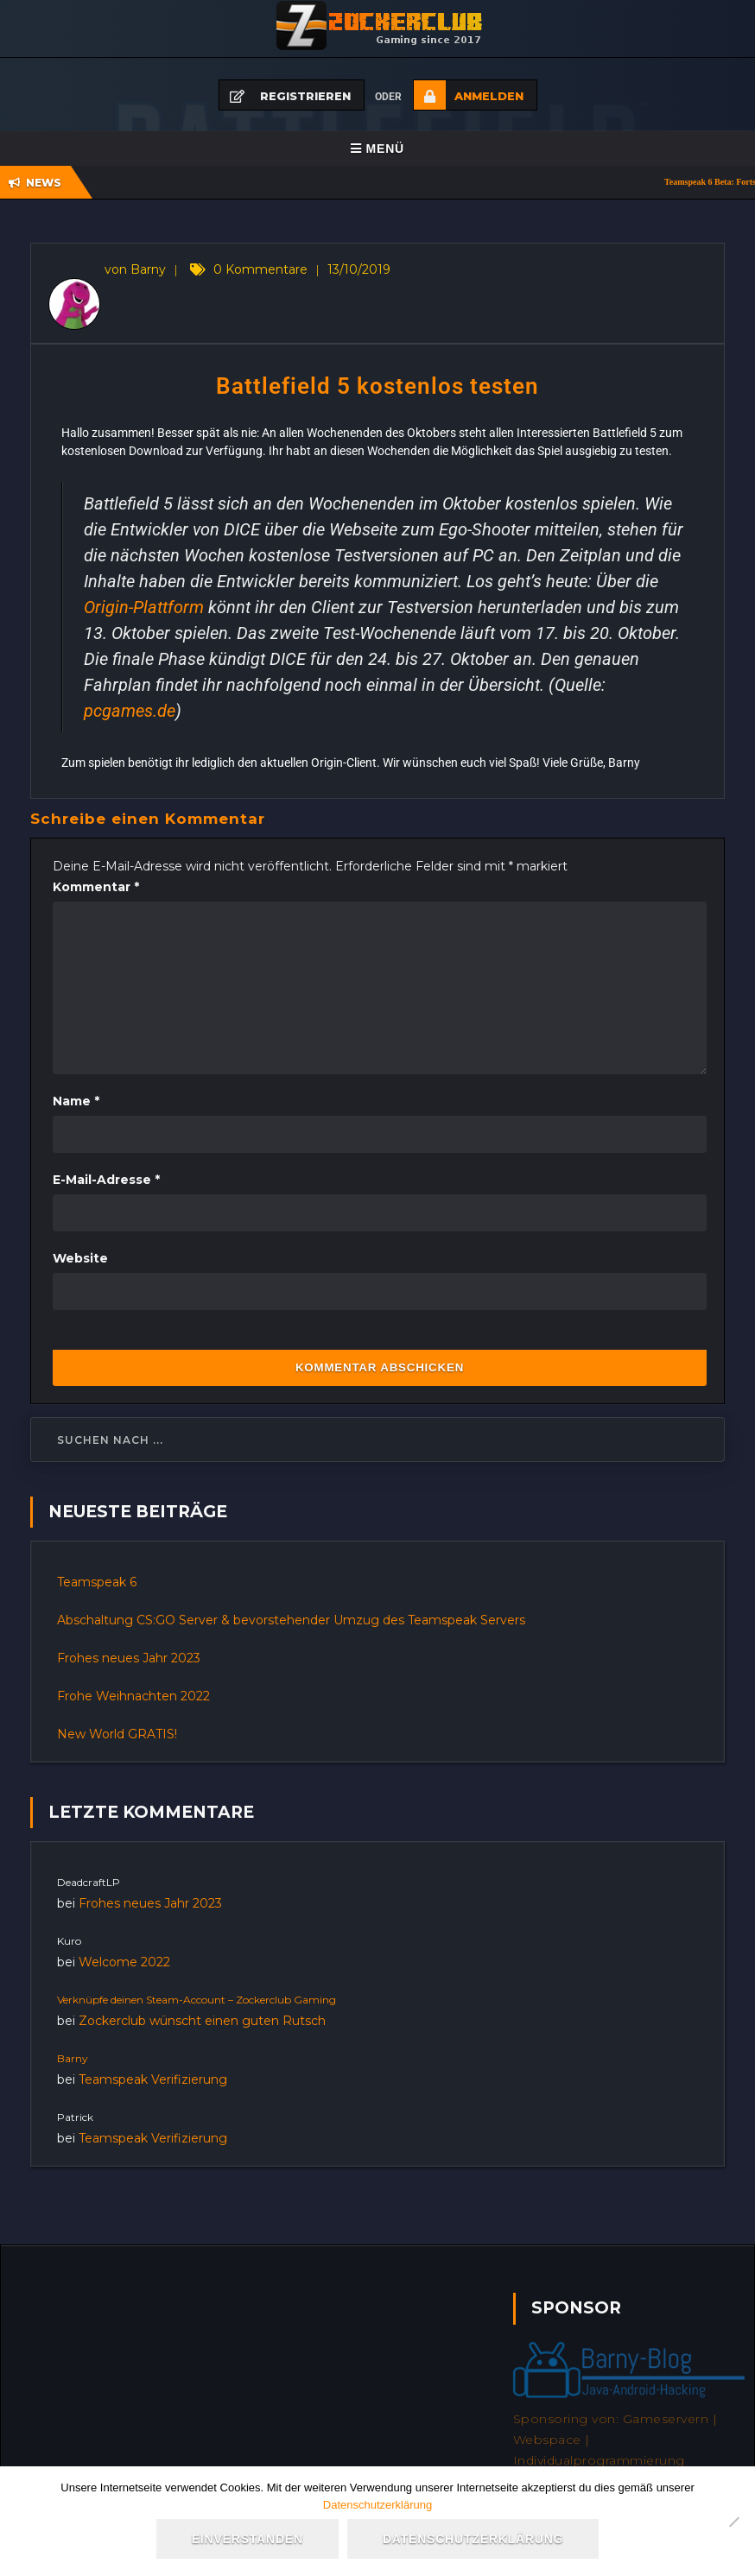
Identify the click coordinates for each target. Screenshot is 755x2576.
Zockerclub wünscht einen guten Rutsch (202, 2021)
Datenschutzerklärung (377, 2504)
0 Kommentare (260, 269)
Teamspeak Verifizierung (153, 2079)
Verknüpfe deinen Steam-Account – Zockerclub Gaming (196, 1999)
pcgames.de (129, 710)
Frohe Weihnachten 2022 (133, 1696)
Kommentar (96, 887)
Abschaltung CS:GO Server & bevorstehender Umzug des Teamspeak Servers (291, 1620)
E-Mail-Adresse (106, 1179)
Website (80, 1258)
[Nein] (733, 2521)
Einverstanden (247, 2539)
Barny (72, 2058)
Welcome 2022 (124, 1962)
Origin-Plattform (144, 607)
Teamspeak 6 (96, 1582)
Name (76, 1101)
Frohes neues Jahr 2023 (128, 1658)
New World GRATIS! (117, 1734)
